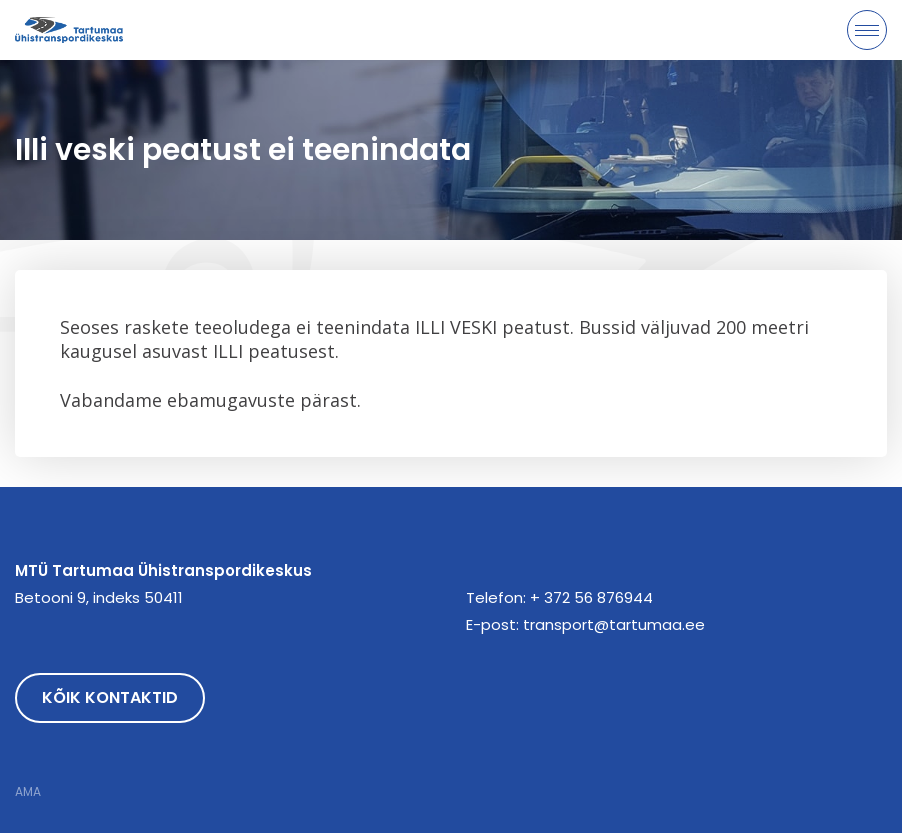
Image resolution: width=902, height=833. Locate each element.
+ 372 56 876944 (591, 597)
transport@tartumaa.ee (614, 624)
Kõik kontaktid (110, 697)
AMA (28, 792)
